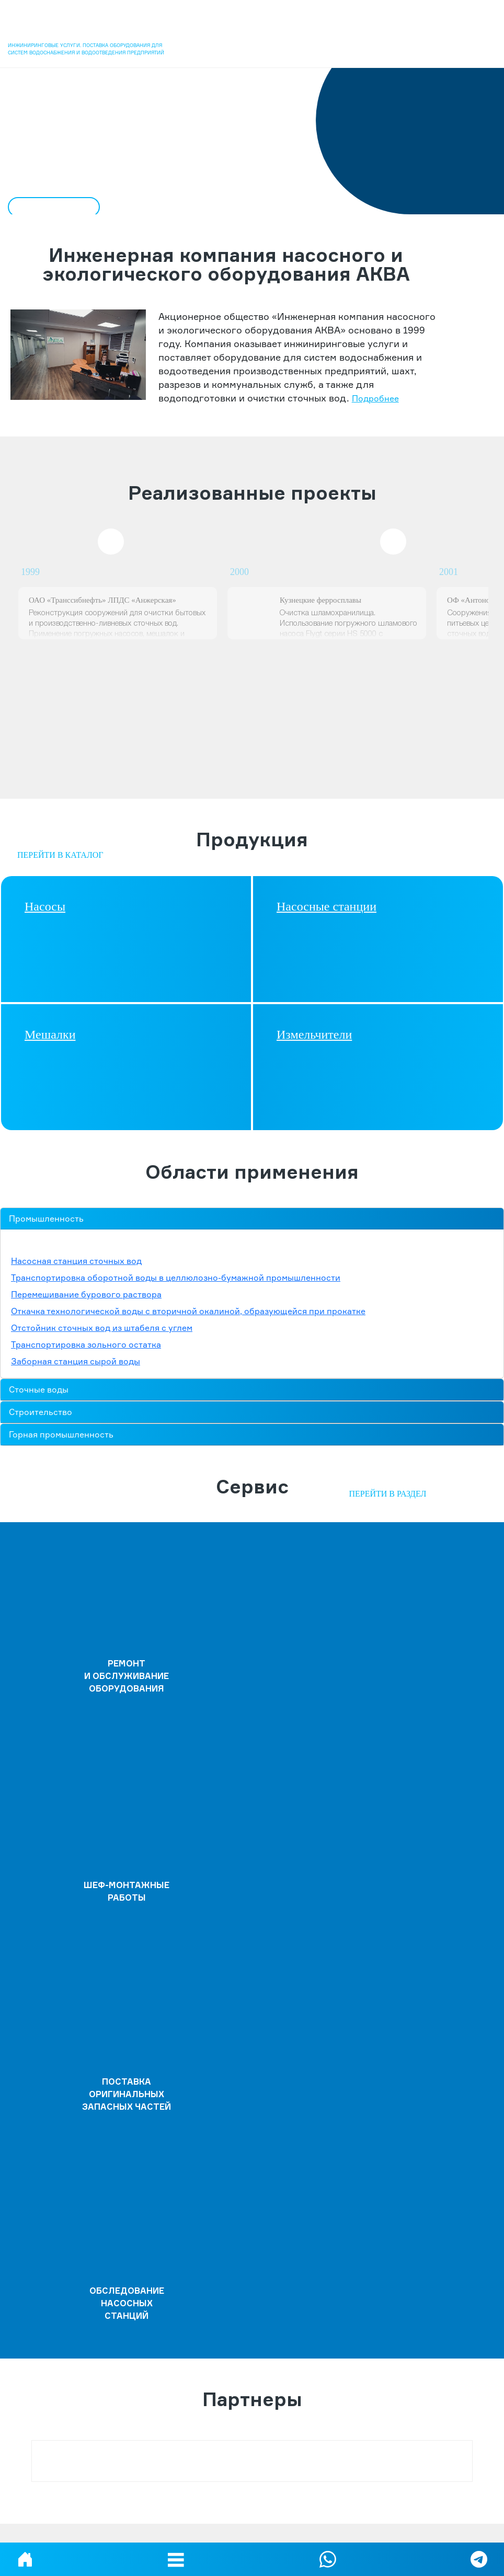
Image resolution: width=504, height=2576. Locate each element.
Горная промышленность (61, 1434)
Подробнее (375, 398)
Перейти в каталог (60, 854)
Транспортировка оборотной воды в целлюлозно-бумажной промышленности (175, 1277)
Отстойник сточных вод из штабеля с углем (101, 1327)
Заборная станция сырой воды (75, 1361)
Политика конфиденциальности (252, 2528)
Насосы (45, 906)
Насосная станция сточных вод (76, 1261)
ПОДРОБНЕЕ (51, 207)
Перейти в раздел (387, 1493)
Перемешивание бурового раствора (86, 1294)
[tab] (252, 1218)
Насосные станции (326, 906)
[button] (176, 2559)
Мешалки (50, 1034)
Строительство (40, 1412)
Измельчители (314, 1034)
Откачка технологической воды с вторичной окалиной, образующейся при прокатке (188, 1311)
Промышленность (46, 1218)
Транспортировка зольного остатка (86, 1344)
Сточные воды (38, 1389)
